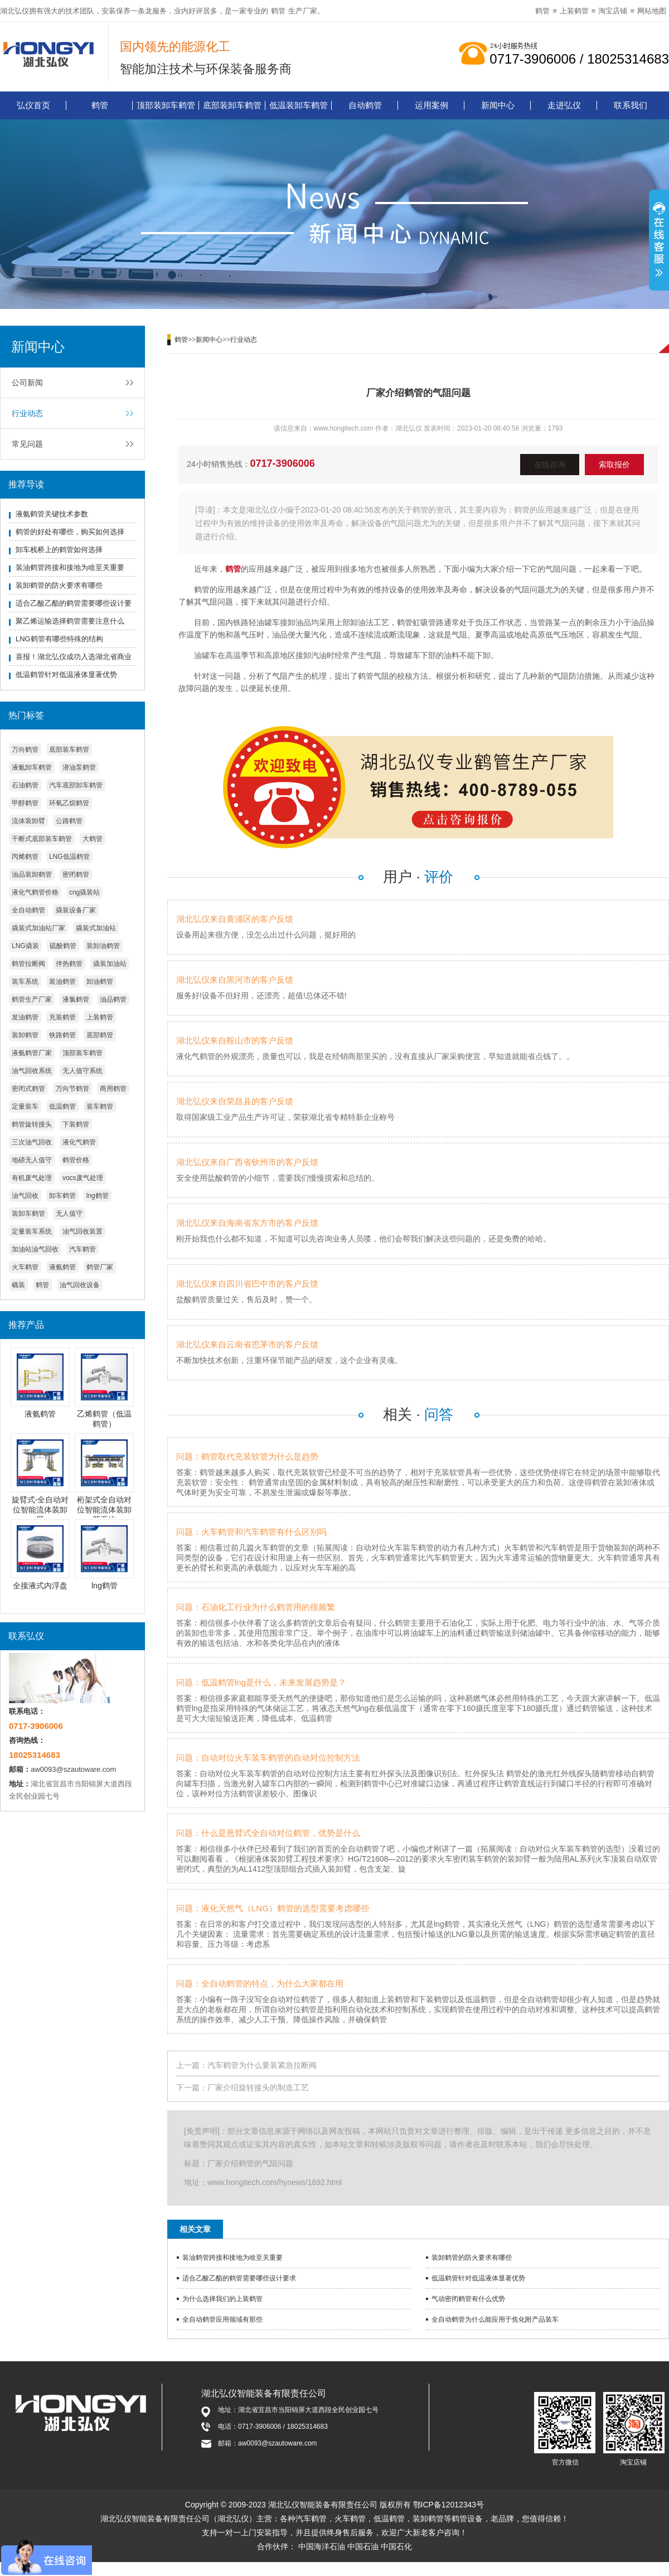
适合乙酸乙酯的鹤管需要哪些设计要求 (239, 2278)
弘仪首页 (33, 105)
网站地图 (651, 11)
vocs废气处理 (82, 1178)
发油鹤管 (25, 1017)
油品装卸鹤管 (32, 874)
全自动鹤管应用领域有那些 (222, 2319)
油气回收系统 (32, 1071)
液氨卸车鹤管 (32, 767)
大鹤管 (93, 839)
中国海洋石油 (321, 2546)
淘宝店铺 (612, 11)
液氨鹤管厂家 (32, 1053)
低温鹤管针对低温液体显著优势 (66, 674)
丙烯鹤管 (25, 857)
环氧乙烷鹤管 (69, 803)
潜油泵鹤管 (79, 767)
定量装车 (25, 1106)
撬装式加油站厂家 (38, 928)
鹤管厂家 (99, 1267)
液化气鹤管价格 (35, 892)
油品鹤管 (113, 999)
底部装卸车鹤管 (232, 105)
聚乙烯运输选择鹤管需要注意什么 (70, 621)
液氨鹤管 (62, 1267)
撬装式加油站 (96, 928)
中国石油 (363, 2546)
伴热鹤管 (69, 964)
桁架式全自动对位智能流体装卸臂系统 (104, 1509)
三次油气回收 (32, 1142)
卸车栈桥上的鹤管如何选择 (59, 549)
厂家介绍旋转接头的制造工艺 (258, 2087)
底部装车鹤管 (69, 749)
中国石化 (396, 2546)
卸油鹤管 (99, 981)
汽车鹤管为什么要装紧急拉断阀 (262, 2065)
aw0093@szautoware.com (73, 1769)
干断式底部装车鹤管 (42, 839)
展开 (659, 241)
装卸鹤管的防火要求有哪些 (59, 585)
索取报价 (614, 464)
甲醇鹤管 (25, 803)
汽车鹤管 (82, 1249)
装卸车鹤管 (28, 1213)
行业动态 (27, 413)
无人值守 (69, 1213)
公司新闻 (27, 382)
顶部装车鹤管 (82, 1053)
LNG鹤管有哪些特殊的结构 (59, 639)
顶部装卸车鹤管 (166, 105)
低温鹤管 (62, 1106)
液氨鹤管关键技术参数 (52, 514)
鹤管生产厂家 (32, 999)
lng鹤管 (97, 1196)
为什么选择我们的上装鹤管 (222, 2299)
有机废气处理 (32, 1178)
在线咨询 (549, 464)
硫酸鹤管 (63, 946)
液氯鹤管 (75, 999)
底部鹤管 (99, 1035)
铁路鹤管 (62, 1035)
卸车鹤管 (62, 1196)
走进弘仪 (564, 105)
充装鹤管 (62, 1017)
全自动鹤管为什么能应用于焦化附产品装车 (495, 2319)
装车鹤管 (99, 1106)
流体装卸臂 (28, 821)
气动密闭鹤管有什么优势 (468, 2299)
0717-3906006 (282, 463)
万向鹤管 (25, 749)
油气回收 (25, 1196)
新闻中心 (498, 105)
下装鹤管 (75, 1124)
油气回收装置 (82, 1231)
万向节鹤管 (72, 1089)
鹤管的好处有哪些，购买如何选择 (70, 532)
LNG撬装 (25, 946)
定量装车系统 (32, 1231)
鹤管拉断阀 (28, 964)
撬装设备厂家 (76, 910)
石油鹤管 (25, 785)
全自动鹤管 (28, 910)
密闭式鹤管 (28, 1089)
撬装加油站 (110, 964)
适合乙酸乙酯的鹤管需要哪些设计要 (74, 603)
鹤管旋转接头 (32, 1124)
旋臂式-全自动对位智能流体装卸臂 (40, 1509)
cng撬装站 (84, 892)
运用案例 (431, 105)
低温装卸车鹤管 (298, 105)
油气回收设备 (80, 1285)
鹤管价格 (75, 1160)
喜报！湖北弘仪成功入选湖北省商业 (74, 657)
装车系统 (25, 981)
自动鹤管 (365, 105)
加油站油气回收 (35, 1249)
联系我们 (630, 105)
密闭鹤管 (75, 874)
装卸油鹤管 (103, 946)
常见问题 (27, 443)
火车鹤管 (25, 1267)
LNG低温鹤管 (69, 857)
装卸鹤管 (25, 1035)
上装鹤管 (574, 11)
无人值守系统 (82, 1071)
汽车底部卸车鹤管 (76, 785)
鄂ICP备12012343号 (448, 2504)
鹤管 (278, 11)
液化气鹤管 (79, 1142)
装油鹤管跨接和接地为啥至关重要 (70, 567)
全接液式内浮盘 (40, 1585)
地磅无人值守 (32, 1160)
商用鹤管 (113, 1089)
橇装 (18, 1285)
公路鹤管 (69, 821)
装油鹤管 (62, 981)
